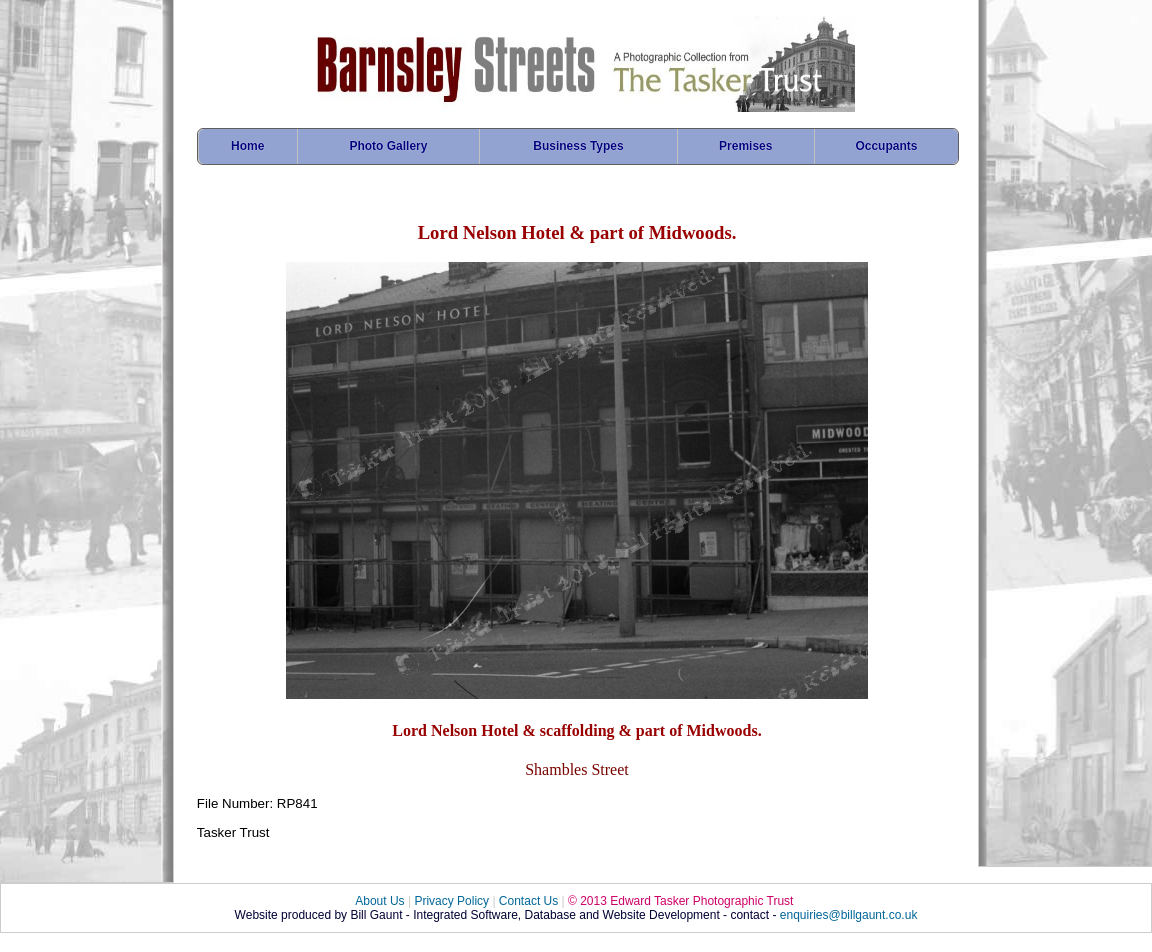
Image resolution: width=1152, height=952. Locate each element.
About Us (379, 901)
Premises (745, 146)
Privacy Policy (451, 901)
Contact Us (528, 901)
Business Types (578, 146)
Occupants (886, 146)
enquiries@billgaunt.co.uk (849, 915)
